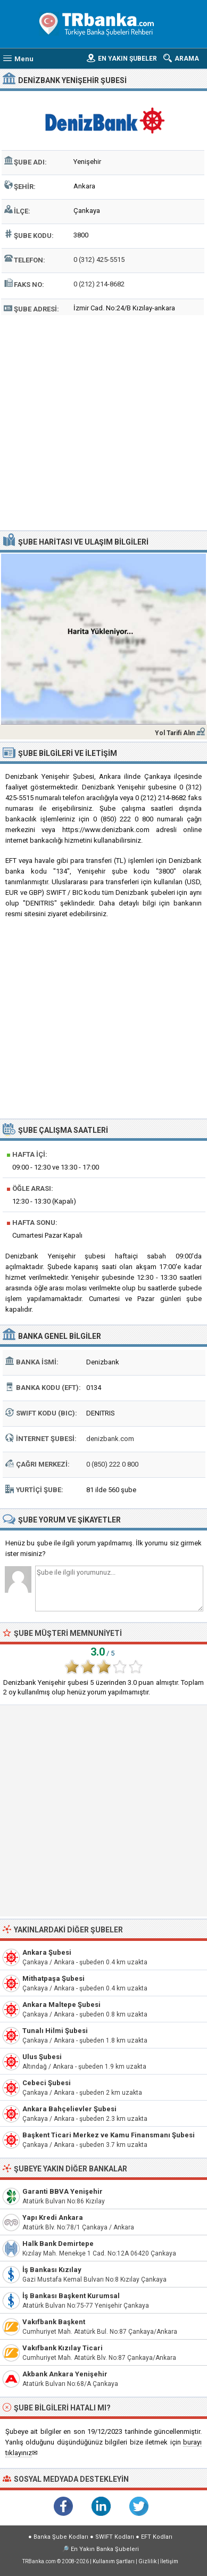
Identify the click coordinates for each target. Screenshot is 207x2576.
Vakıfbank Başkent (53, 2322)
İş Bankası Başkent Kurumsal (71, 2296)
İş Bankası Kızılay (51, 2270)
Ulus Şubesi (42, 2057)
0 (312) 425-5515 (99, 260)
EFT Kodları (156, 2536)
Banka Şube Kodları (61, 2536)
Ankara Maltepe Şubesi (61, 2005)
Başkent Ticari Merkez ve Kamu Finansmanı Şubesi (108, 2135)
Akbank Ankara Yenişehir (64, 2374)
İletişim (169, 2561)
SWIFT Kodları (114, 2536)
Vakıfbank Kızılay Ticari (62, 2348)
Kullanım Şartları (114, 2561)
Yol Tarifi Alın (175, 733)
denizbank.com (110, 1439)
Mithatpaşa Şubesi (53, 1978)
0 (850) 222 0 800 (112, 1464)
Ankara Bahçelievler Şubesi (69, 2109)
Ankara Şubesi (46, 1952)
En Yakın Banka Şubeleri (105, 2549)
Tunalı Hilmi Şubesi (55, 2031)
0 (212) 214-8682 (99, 284)
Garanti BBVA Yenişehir (62, 2191)
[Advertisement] (103, 421)
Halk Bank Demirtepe (58, 2244)
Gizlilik (147, 2561)
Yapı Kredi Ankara (52, 2217)
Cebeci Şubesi (46, 2083)
